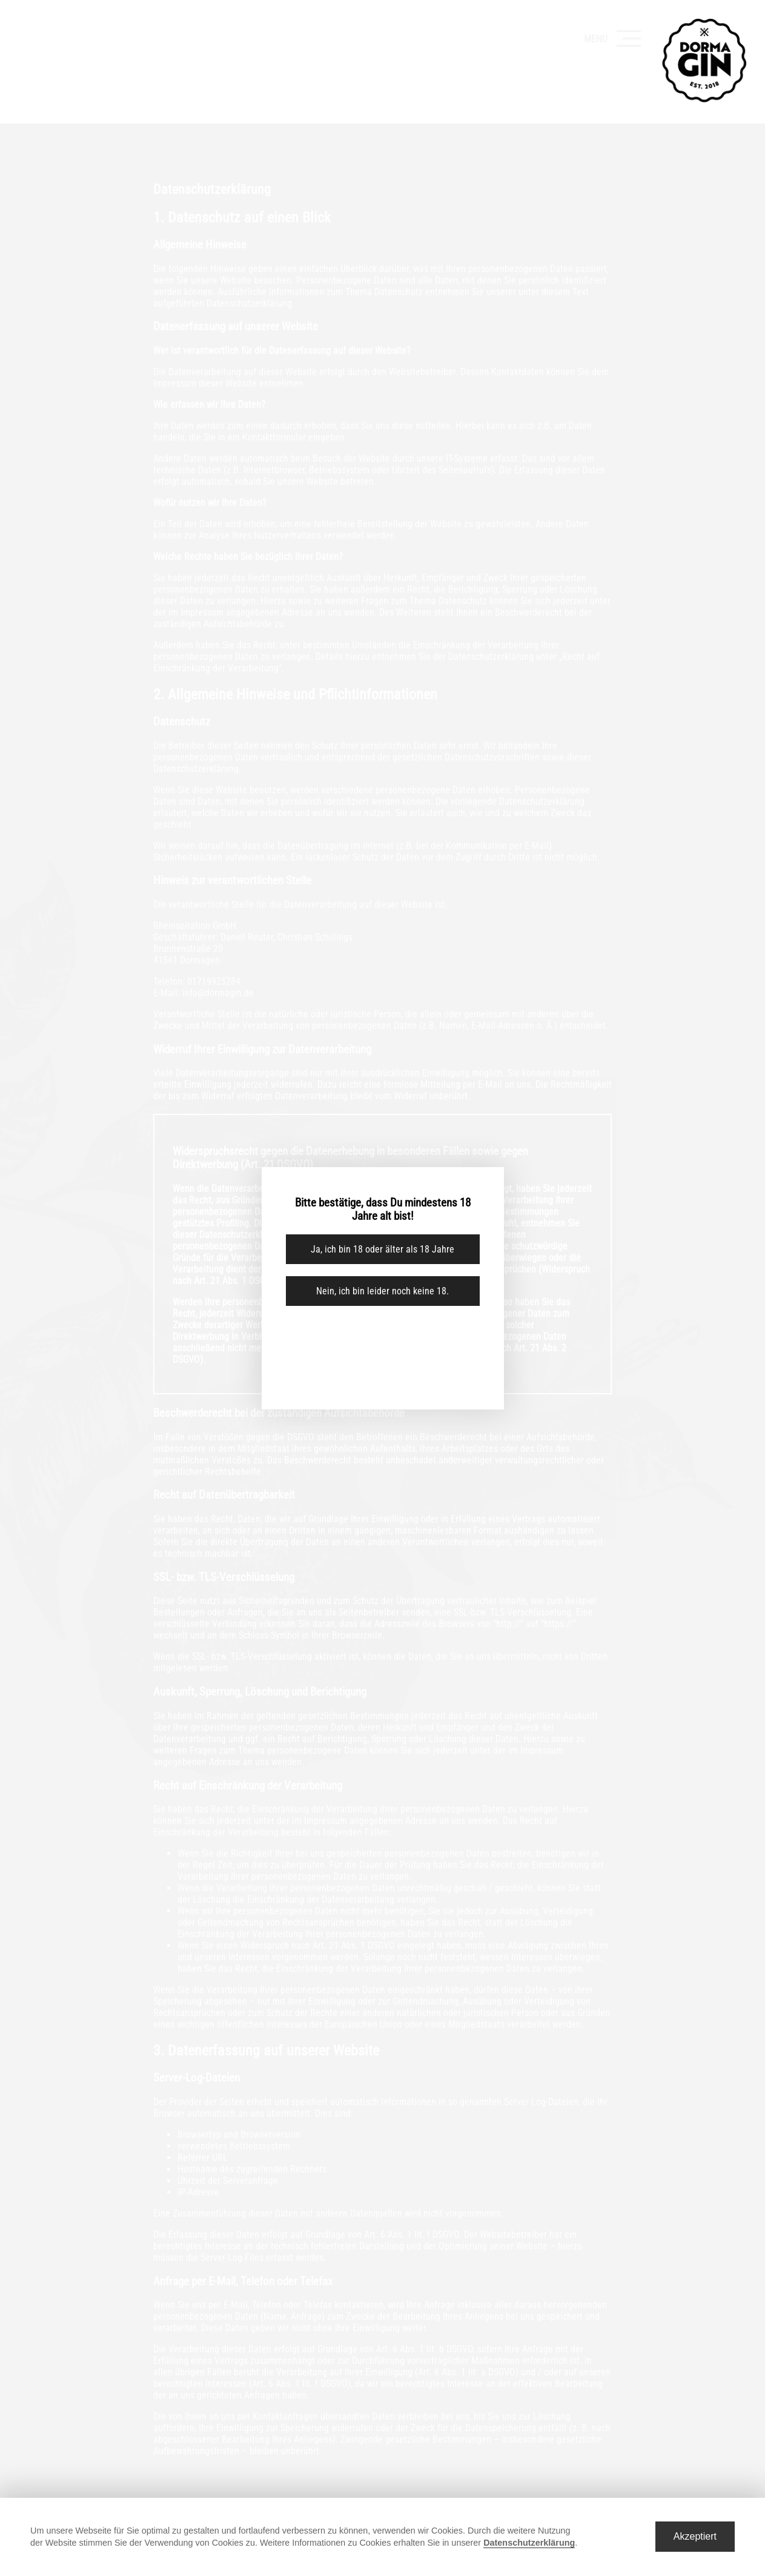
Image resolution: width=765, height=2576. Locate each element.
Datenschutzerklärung (529, 2543)
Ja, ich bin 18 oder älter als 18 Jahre (382, 1249)
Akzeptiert (695, 2536)
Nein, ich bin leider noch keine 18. (382, 1291)
